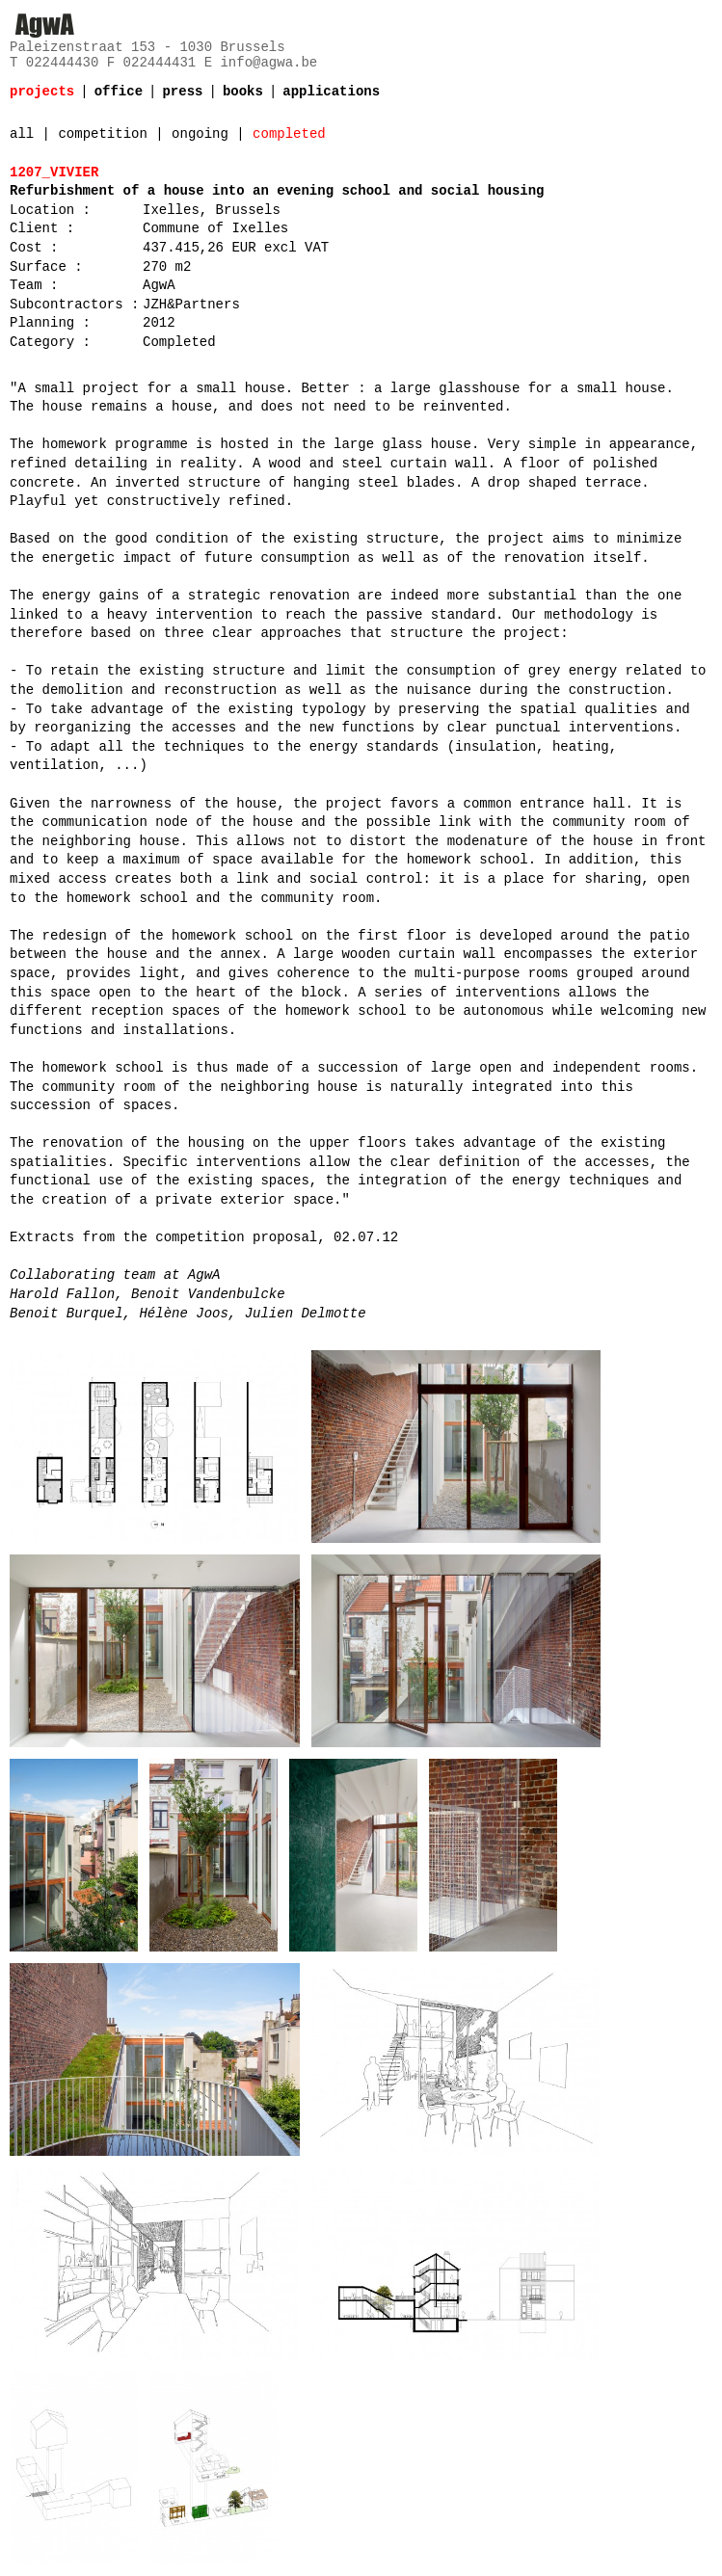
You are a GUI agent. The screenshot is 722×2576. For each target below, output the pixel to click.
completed (289, 134)
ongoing (200, 134)
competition (102, 134)
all (22, 134)
